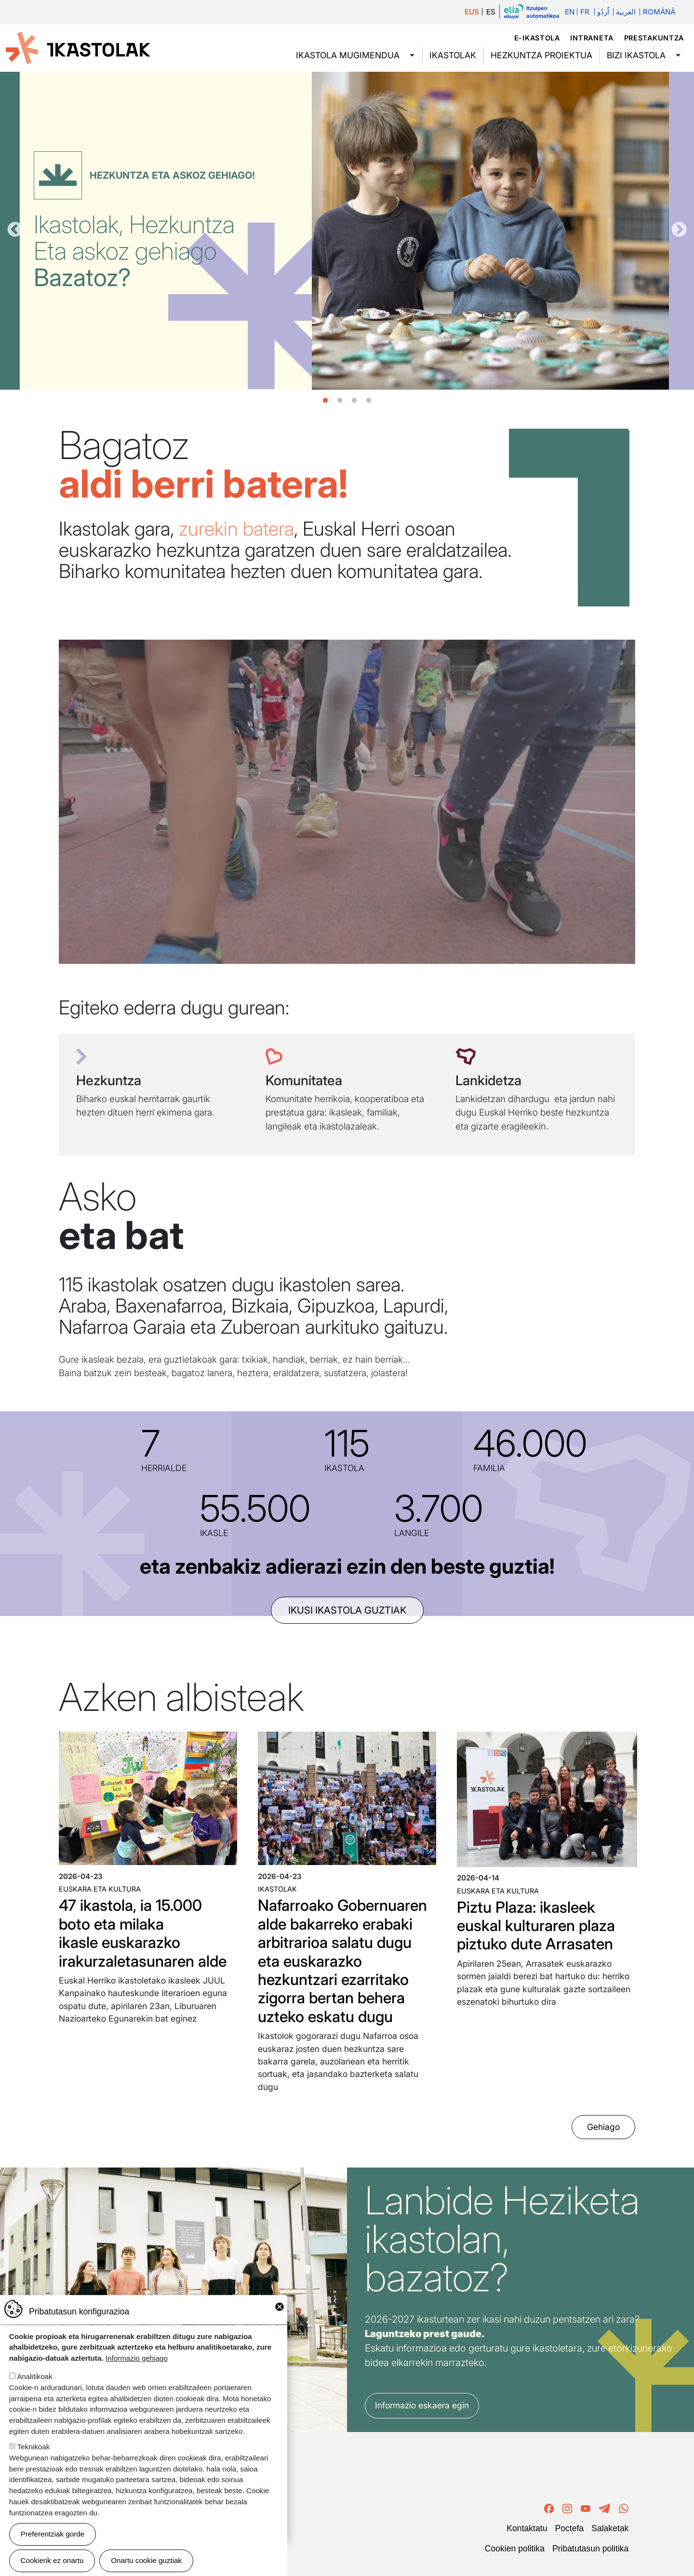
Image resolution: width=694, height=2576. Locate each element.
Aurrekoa (15, 230)
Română (659, 11)
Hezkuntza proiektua (541, 55)
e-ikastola (537, 38)
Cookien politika (515, 2548)
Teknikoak (33, 2447)
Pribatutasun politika (590, 2548)
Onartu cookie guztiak (146, 2560)
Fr (584, 11)
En (569, 11)
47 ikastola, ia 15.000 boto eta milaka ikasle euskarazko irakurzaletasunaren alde (143, 1933)
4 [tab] (369, 401)
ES (490, 11)
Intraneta (591, 38)
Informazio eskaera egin (422, 2405)
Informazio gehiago (137, 2358)
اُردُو (603, 11)
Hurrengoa (679, 230)
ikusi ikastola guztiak (347, 1610)
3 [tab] (354, 401)
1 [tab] (325, 401)
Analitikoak (34, 2376)
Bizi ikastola (636, 55)
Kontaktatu (527, 2528)
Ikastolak (452, 55)
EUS (472, 11)
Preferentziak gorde (53, 2534)
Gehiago (603, 2127)
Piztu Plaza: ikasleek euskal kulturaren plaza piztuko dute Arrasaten (536, 1926)
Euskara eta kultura (100, 1889)
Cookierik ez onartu (52, 2560)
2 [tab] (340, 401)
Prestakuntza (654, 38)
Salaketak (609, 2528)
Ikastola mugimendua (348, 55)
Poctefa (569, 2528)
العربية (626, 11)
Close (279, 2307)
